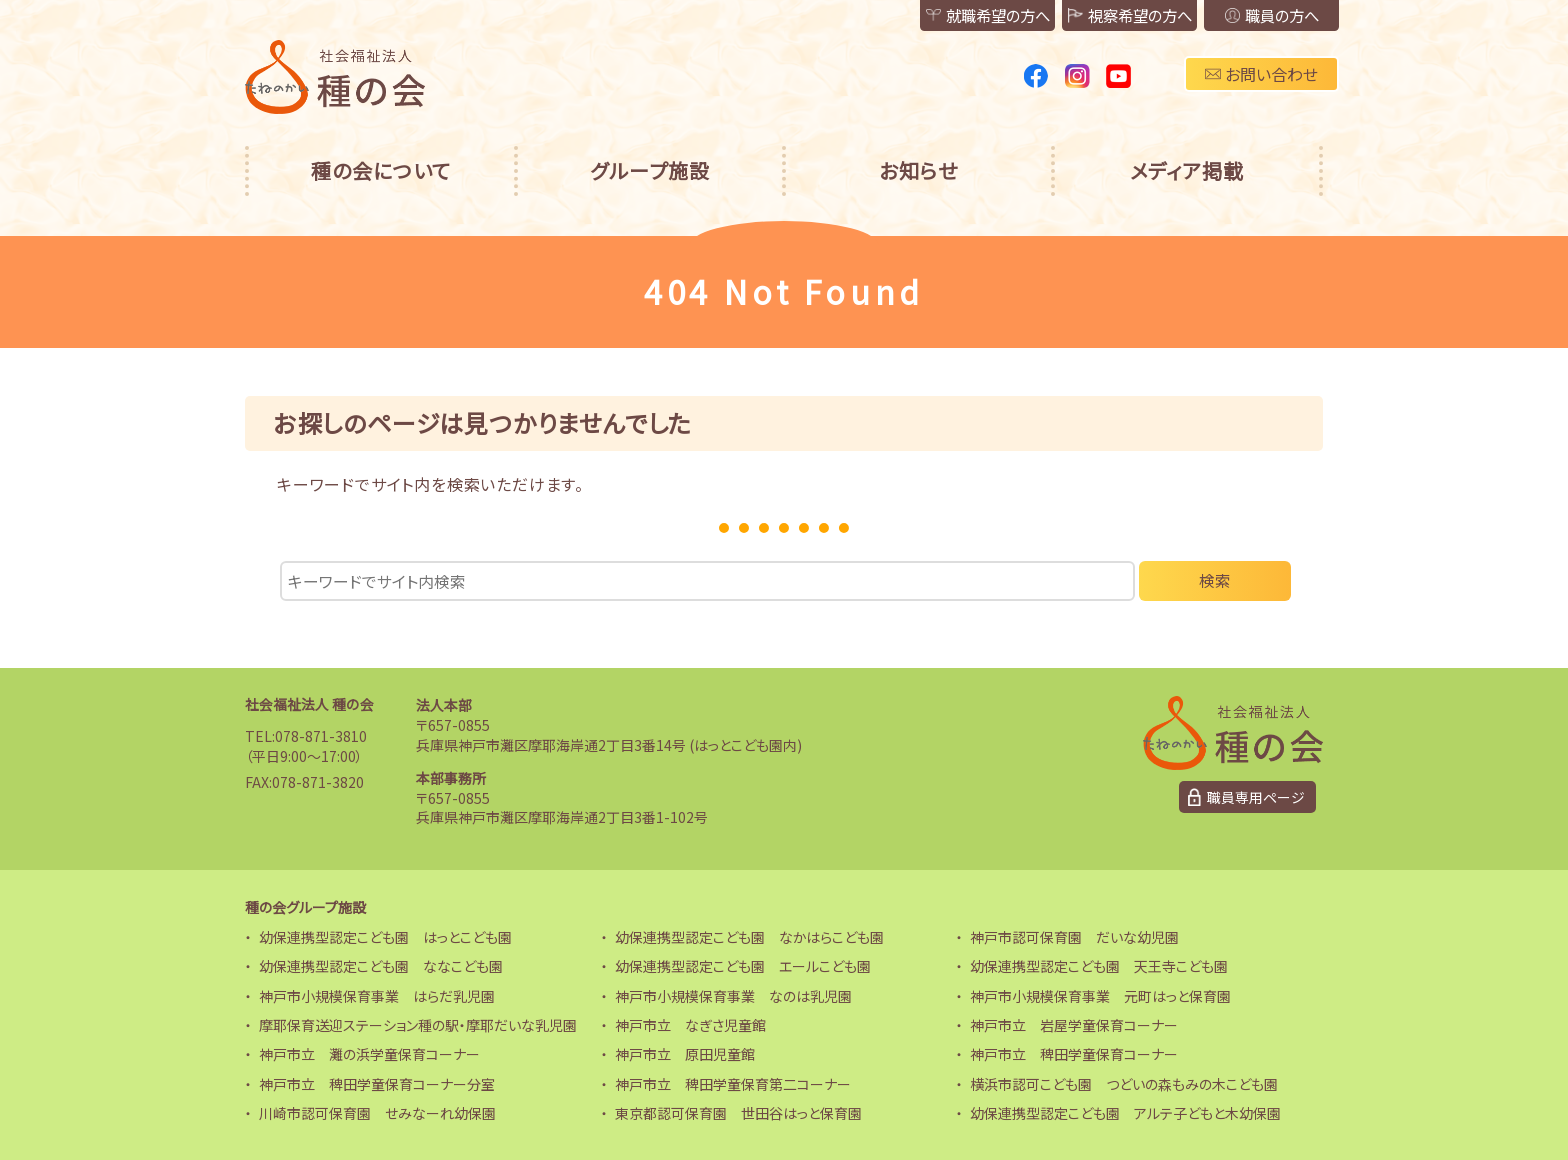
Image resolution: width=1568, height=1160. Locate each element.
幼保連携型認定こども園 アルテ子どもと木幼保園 (1125, 1113)
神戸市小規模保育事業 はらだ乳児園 (377, 996)
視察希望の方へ (1103, 16)
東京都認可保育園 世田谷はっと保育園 (738, 1113)
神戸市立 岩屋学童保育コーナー (1074, 1025)
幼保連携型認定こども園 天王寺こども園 (1099, 966)
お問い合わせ (1261, 74)
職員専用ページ (1256, 797)
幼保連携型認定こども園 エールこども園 (743, 966)
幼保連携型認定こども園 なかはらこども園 (749, 937)
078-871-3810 (321, 736)
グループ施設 (650, 170)
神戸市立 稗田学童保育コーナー (1074, 1054)
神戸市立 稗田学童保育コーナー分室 (377, 1084)
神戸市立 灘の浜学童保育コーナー (369, 1054)
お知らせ (918, 170)
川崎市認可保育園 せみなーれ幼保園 (377, 1113)
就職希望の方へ (943, 16)
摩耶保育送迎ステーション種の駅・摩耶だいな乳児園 (418, 1025)
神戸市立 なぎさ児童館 (690, 1025)
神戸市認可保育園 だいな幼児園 (1074, 937)
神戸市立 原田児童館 (685, 1054)
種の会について (381, 170)
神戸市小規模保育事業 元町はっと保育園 (1100, 996)
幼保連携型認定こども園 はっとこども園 (385, 937)
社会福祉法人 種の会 (309, 705)
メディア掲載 (1187, 170)
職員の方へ (1263, 16)
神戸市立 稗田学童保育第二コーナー (733, 1084)
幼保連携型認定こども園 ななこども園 (381, 966)
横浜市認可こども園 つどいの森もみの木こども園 (1124, 1084)
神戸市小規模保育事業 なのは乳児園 (733, 996)
